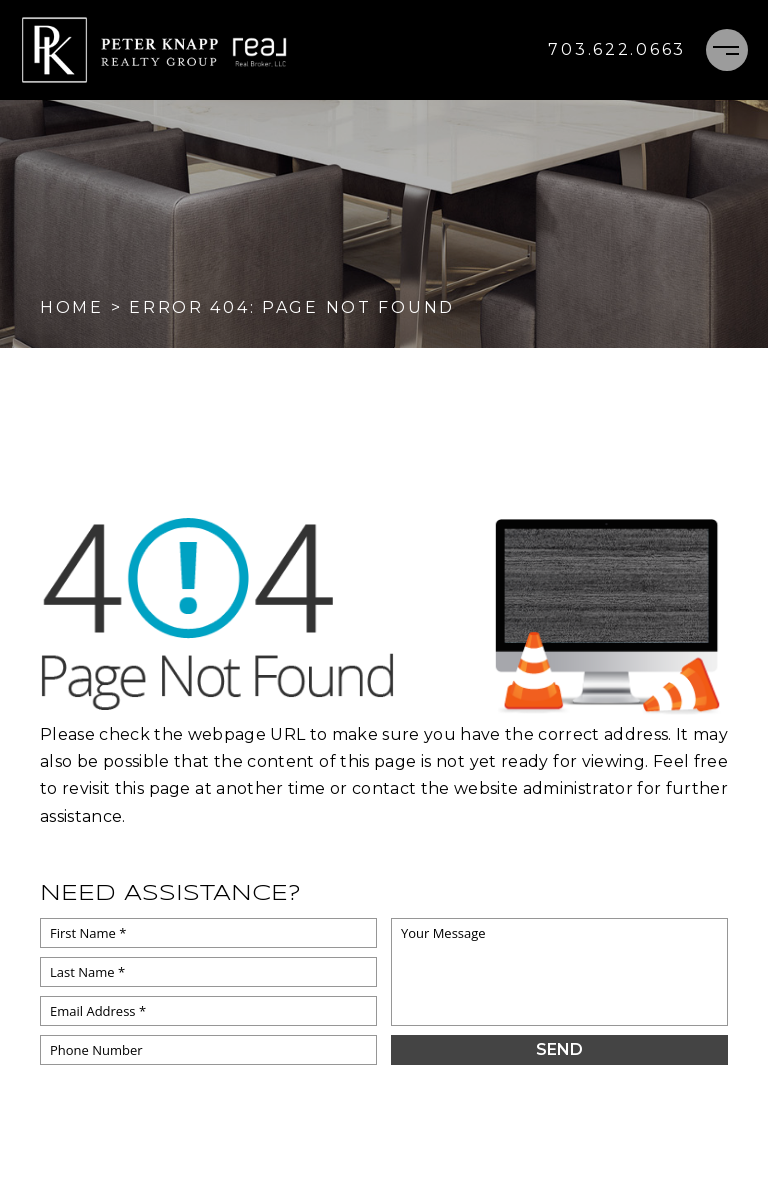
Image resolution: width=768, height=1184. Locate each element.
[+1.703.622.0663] (617, 50)
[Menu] (727, 50)
